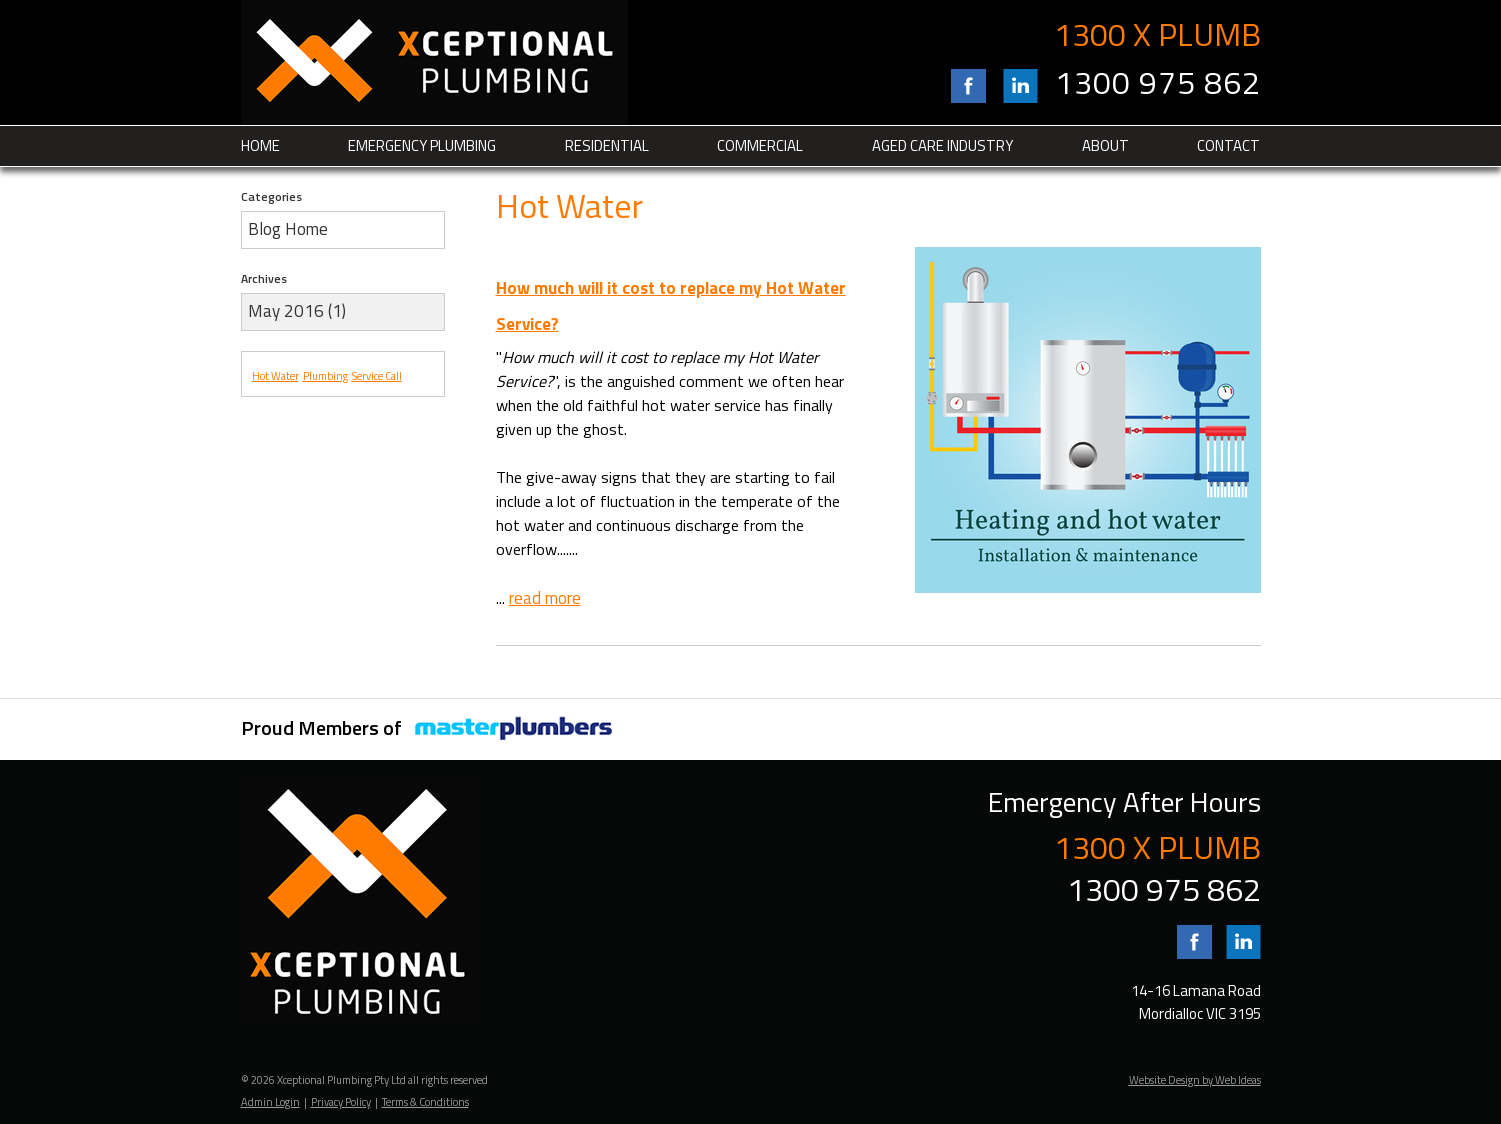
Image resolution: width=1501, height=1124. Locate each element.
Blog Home (288, 229)
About (1105, 145)
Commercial (760, 145)
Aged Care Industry (942, 145)
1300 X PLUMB (1157, 34)
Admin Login (270, 1102)
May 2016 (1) (297, 311)
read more (545, 598)
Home (260, 145)
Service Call (377, 376)
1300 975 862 (1158, 82)
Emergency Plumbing (422, 145)
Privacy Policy (341, 1102)
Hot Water (275, 376)
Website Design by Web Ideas (1195, 1080)
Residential (607, 145)
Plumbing (325, 376)
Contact (1228, 145)
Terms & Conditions (425, 1102)
